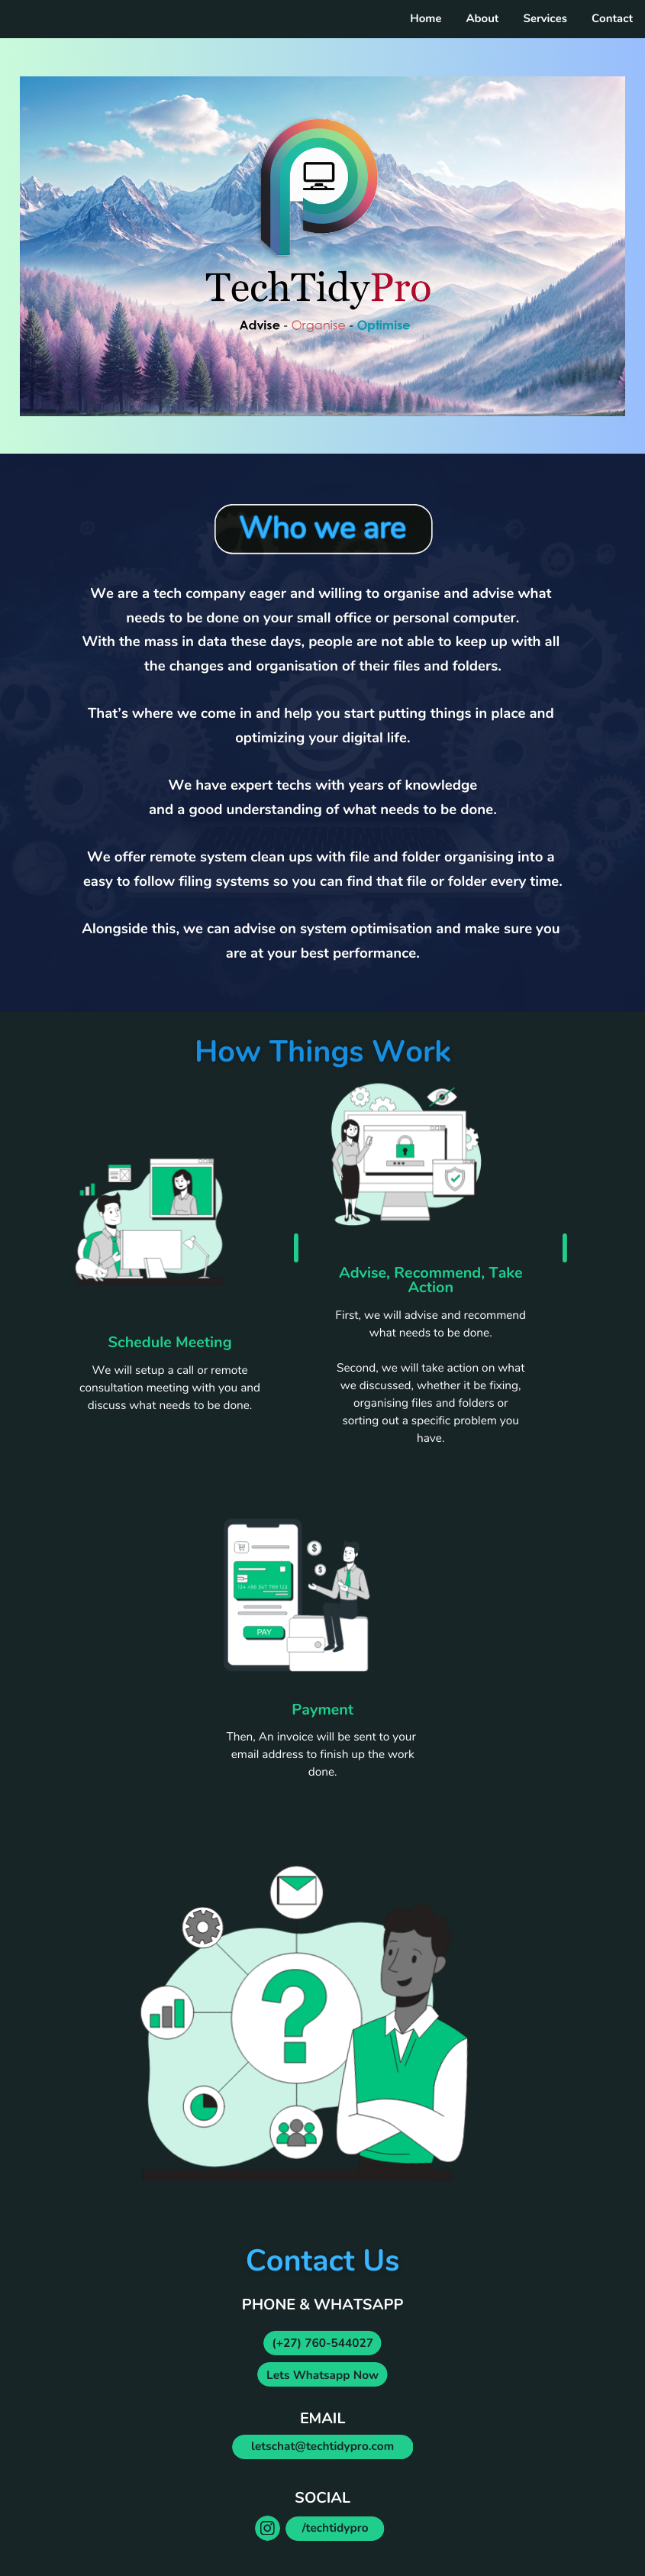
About (482, 19)
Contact (612, 19)
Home (425, 19)
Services (545, 19)
